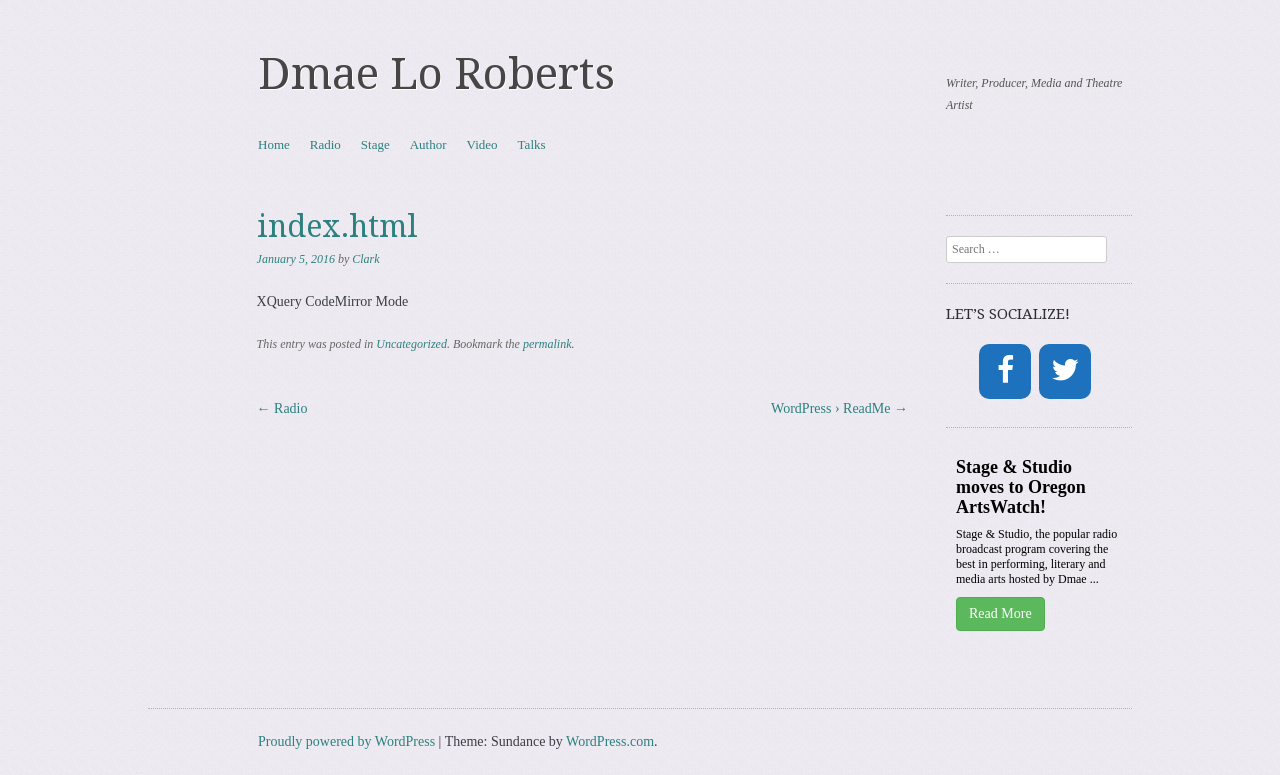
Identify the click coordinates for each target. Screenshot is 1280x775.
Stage (375, 144)
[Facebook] (1005, 371)
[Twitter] (1065, 371)
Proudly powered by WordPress (346, 741)
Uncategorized (411, 344)
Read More (1000, 613)
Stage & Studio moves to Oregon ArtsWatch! (1021, 487)
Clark (365, 259)
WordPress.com (610, 741)
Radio (325, 144)
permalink (547, 344)
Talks (532, 144)
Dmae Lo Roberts (436, 74)
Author (428, 144)
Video (482, 144)
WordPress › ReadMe (839, 408)
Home (274, 144)
